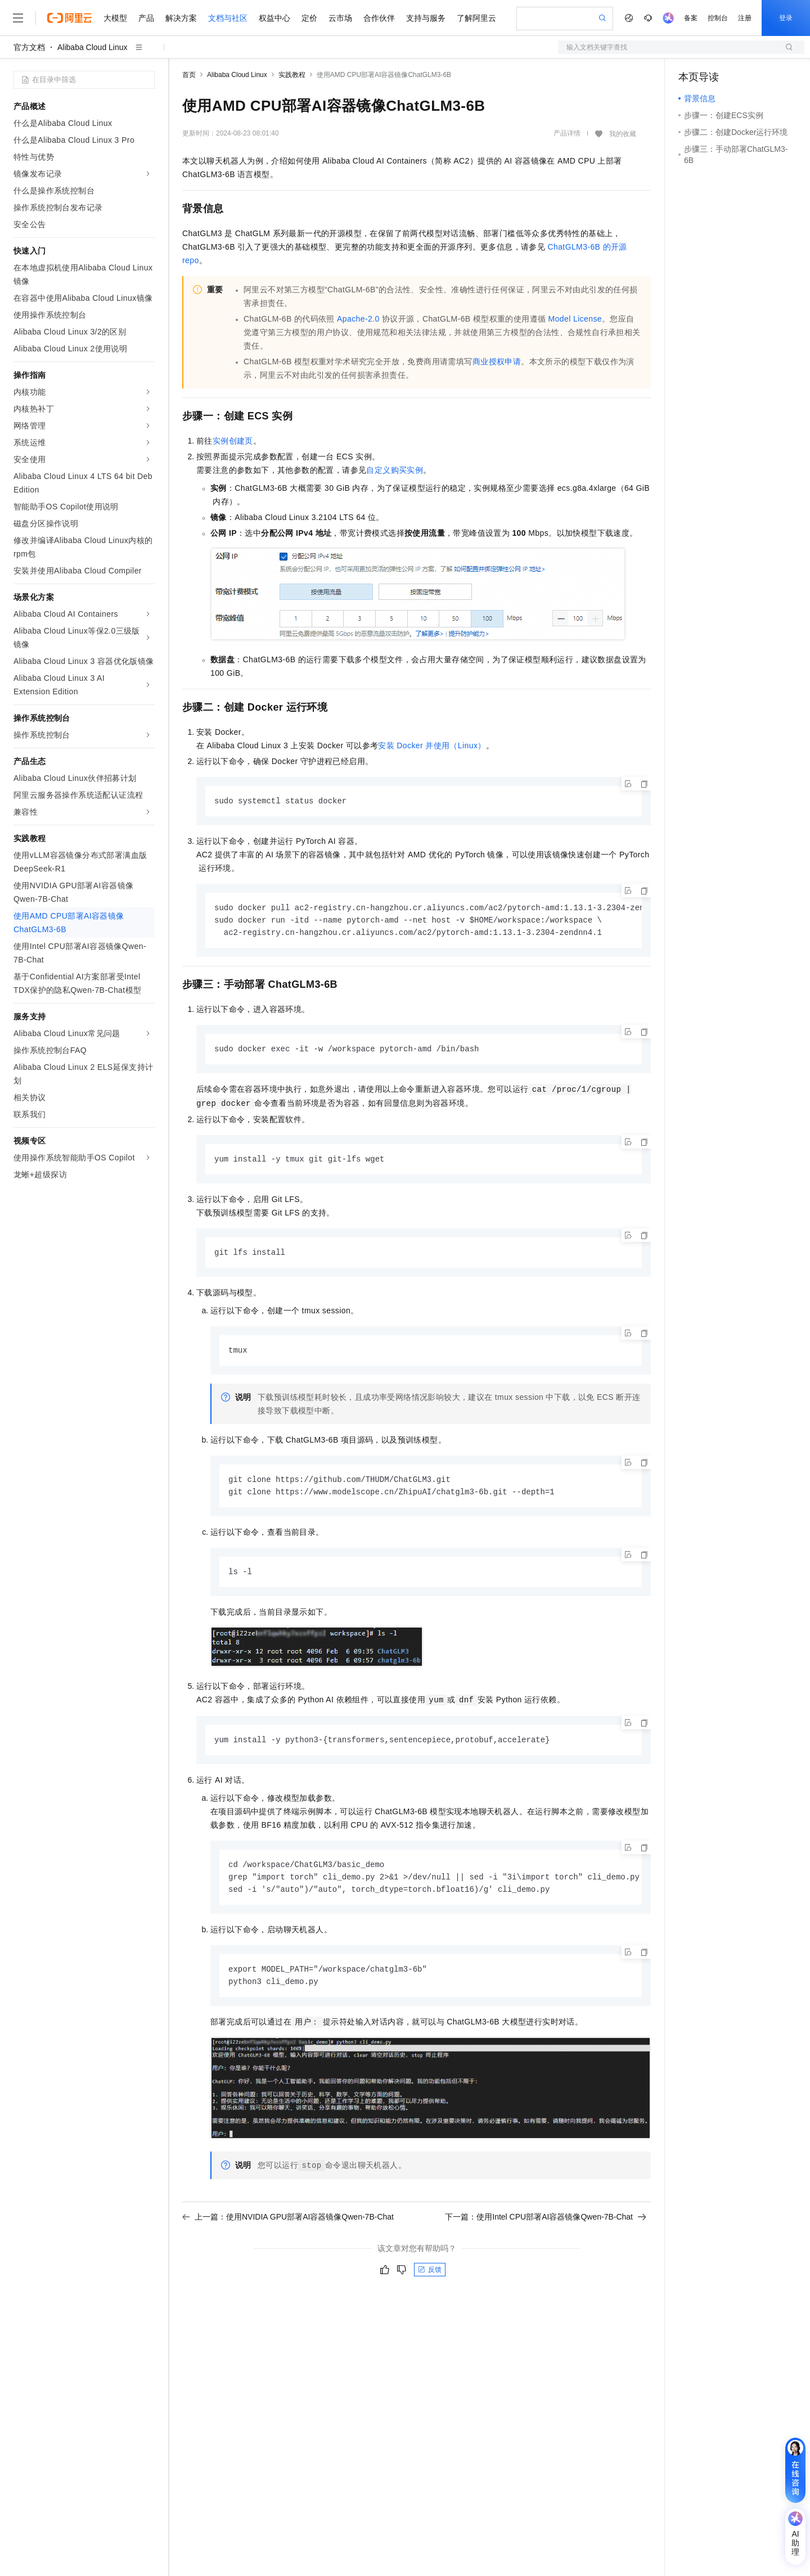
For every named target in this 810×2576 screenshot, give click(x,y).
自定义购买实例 (394, 470)
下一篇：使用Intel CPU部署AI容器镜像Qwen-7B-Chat (545, 2226)
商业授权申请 (496, 361)
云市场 (340, 17)
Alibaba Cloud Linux (92, 47)
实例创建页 (233, 440)
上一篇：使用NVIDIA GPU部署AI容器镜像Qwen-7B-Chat (288, 2226)
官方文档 (29, 47)
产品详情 (567, 133)
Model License (575, 318)
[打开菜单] (18, 18)
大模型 (115, 17)
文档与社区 (228, 17)
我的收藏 (622, 134)
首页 (189, 75)
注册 (745, 18)
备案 (691, 18)
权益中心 (274, 17)
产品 (146, 17)
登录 (786, 18)
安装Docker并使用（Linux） (431, 745)
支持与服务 (426, 17)
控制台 (718, 18)
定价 (309, 17)
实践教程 (291, 75)
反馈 (430, 2279)
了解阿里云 (476, 17)
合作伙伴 (379, 17)
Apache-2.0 (358, 318)
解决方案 (181, 17)
